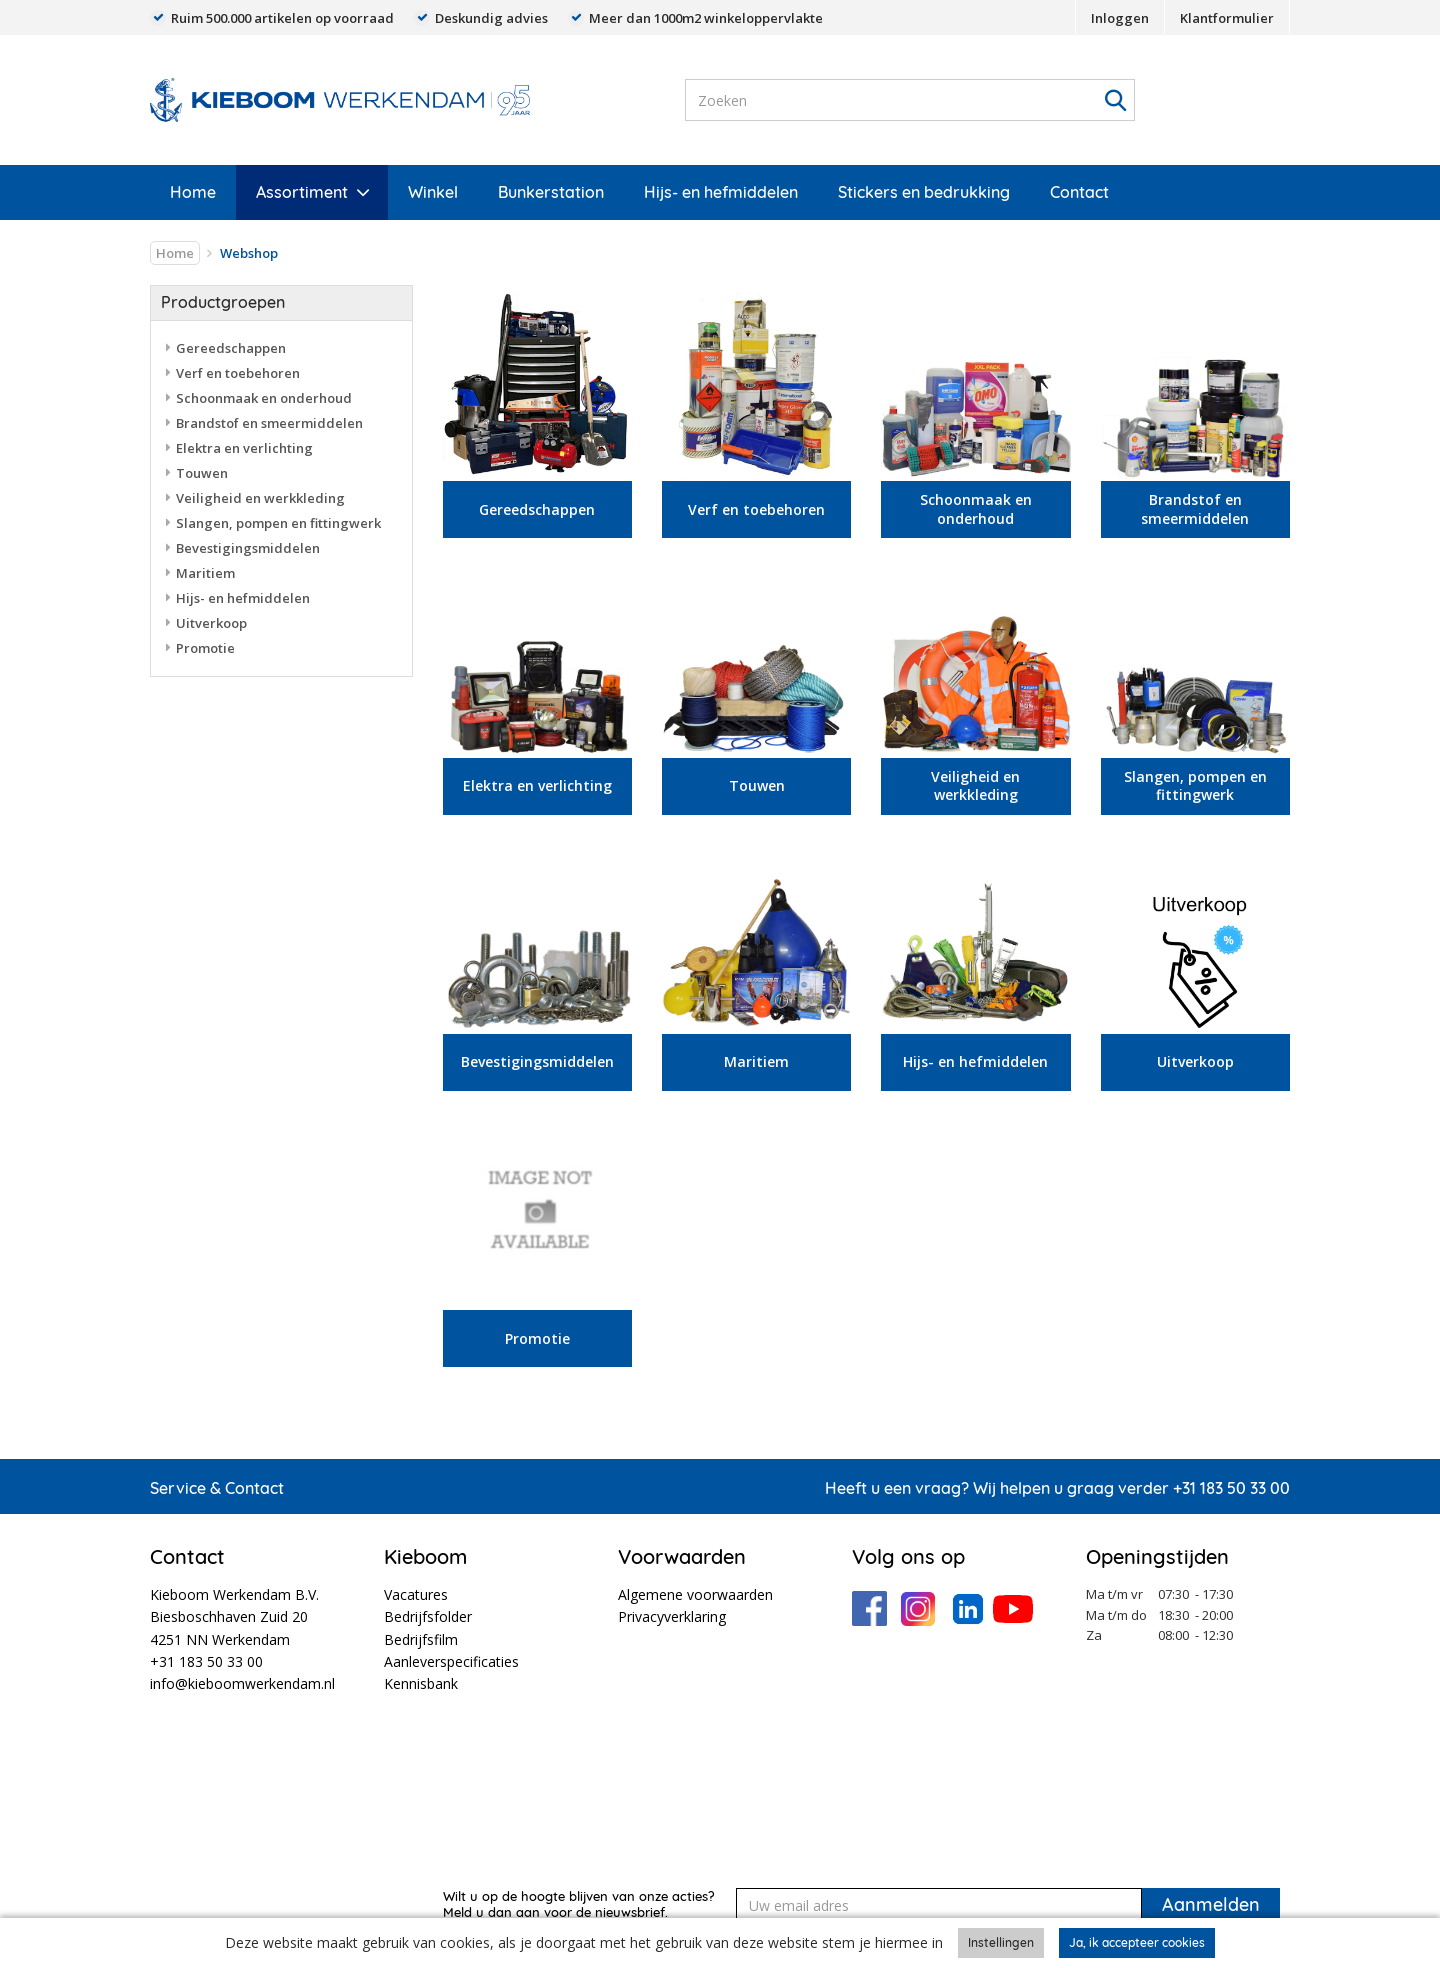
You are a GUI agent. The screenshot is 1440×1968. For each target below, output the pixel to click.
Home (193, 192)
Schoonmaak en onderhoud (264, 398)
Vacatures (416, 1594)
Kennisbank (421, 1683)
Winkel (433, 192)
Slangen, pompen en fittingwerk (278, 523)
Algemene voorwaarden (695, 1594)
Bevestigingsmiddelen (248, 548)
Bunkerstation (551, 192)
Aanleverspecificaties (451, 1661)
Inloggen (1120, 18)
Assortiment (302, 192)
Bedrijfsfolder (428, 1616)
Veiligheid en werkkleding (260, 498)
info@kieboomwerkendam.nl (242, 1683)
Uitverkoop (211, 623)
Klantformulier (1227, 18)
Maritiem (205, 573)
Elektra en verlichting (244, 448)
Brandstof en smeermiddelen (269, 423)
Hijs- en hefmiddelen (721, 192)
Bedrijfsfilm (421, 1639)
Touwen (202, 473)
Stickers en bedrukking (924, 192)
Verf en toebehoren (238, 373)
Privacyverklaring (672, 1616)
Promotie (205, 648)
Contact (1079, 192)
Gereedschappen (231, 348)
